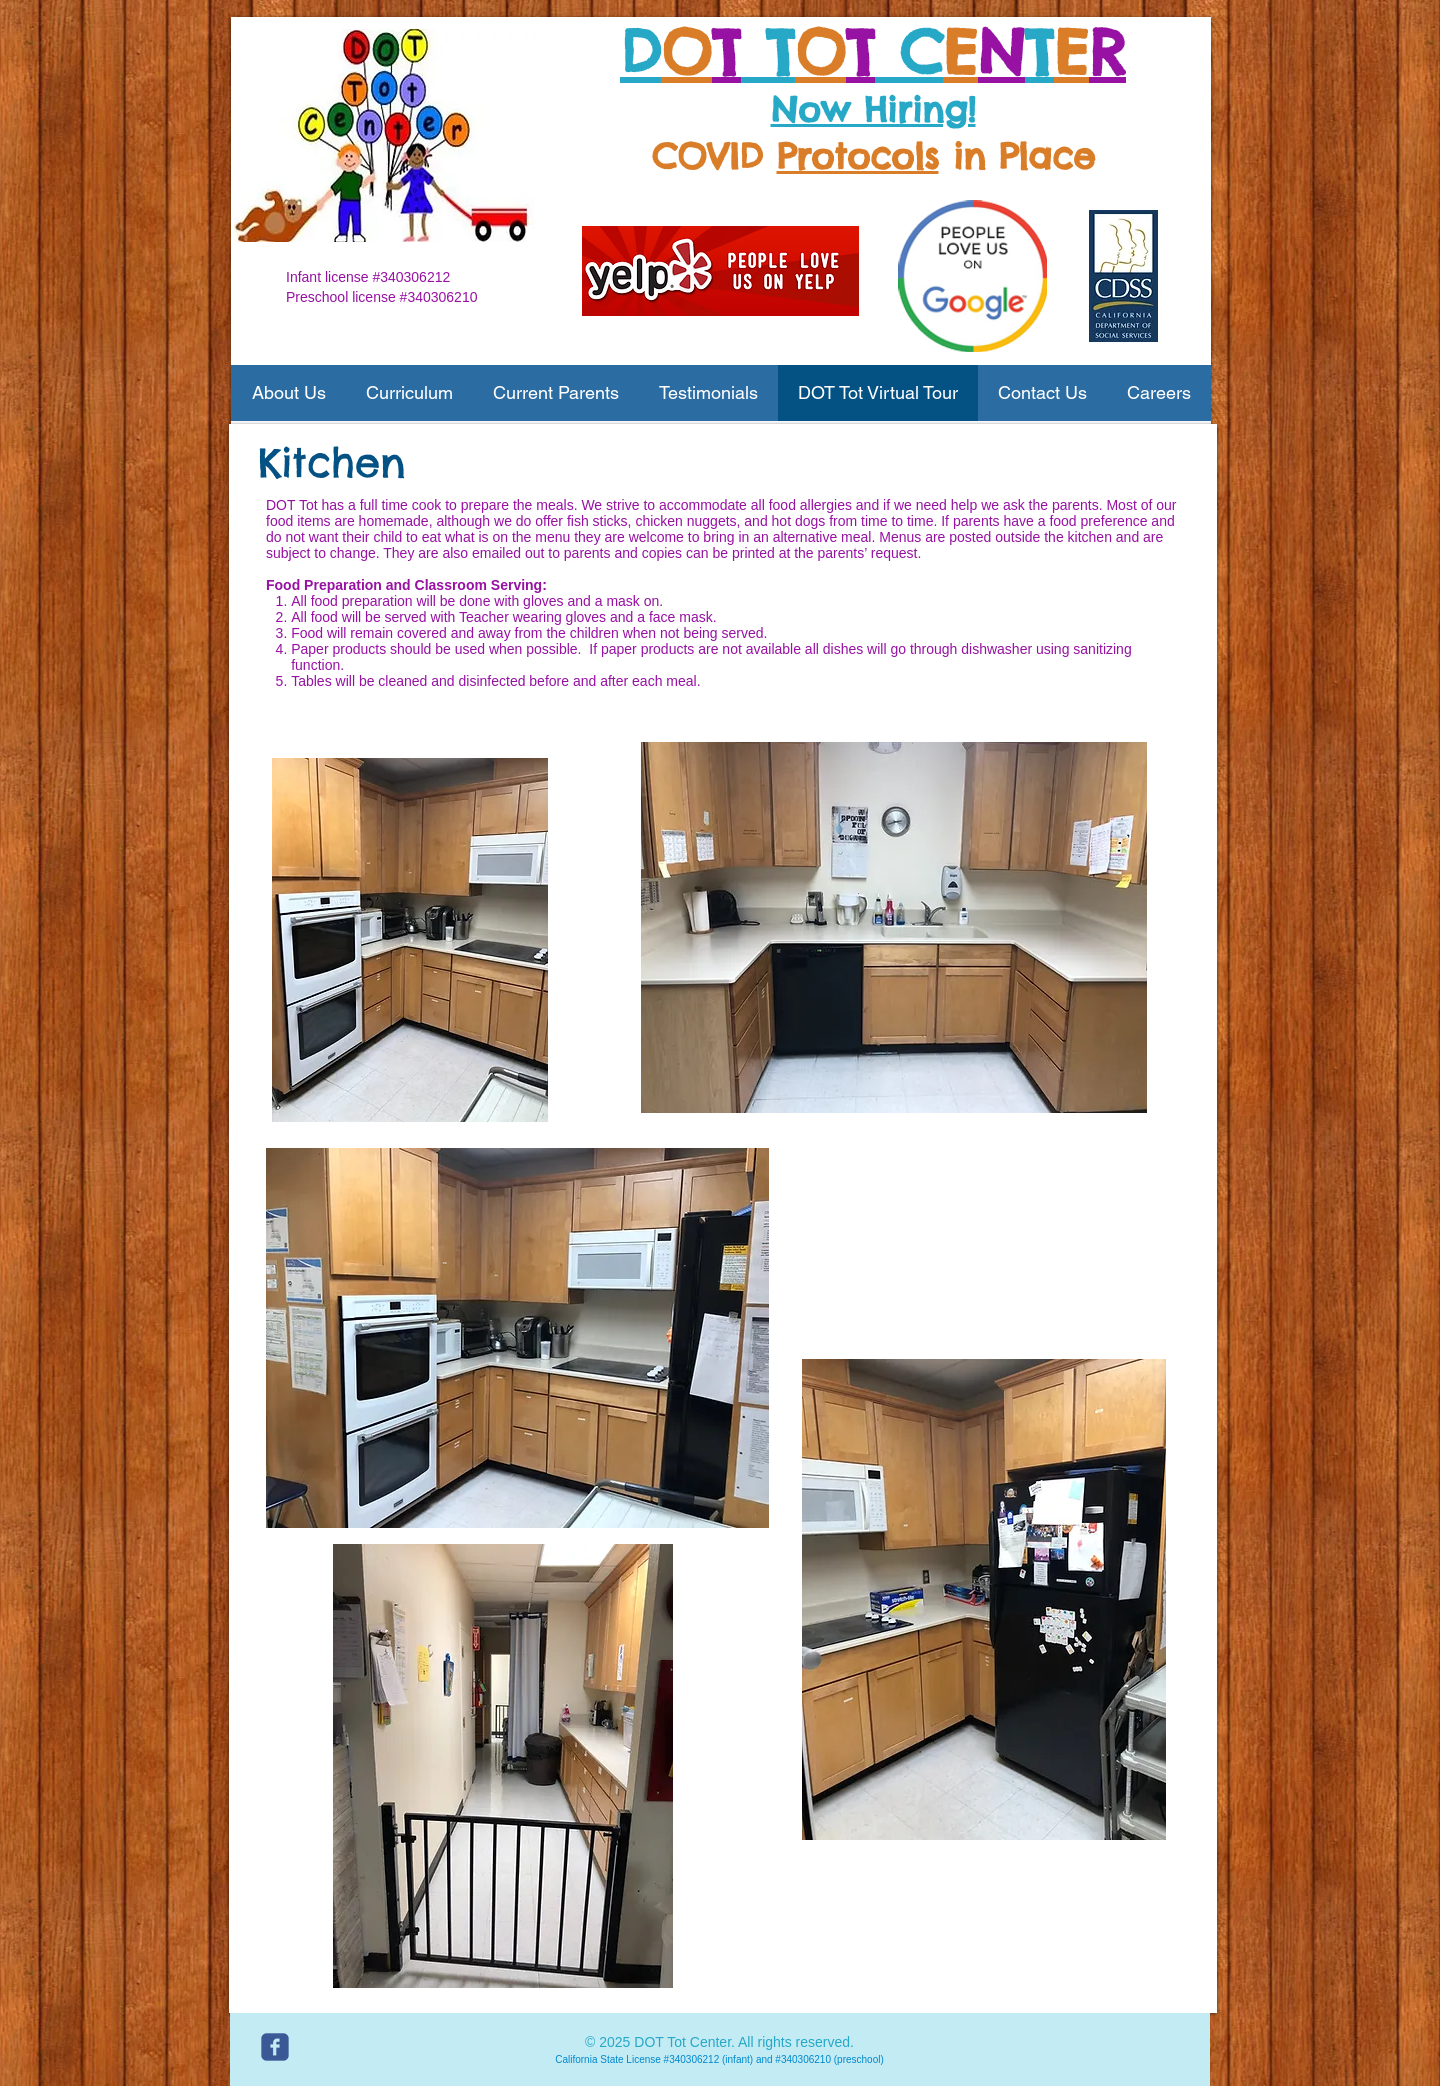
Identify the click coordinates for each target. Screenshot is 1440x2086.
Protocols (858, 156)
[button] (288, 393)
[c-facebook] (275, 2047)
